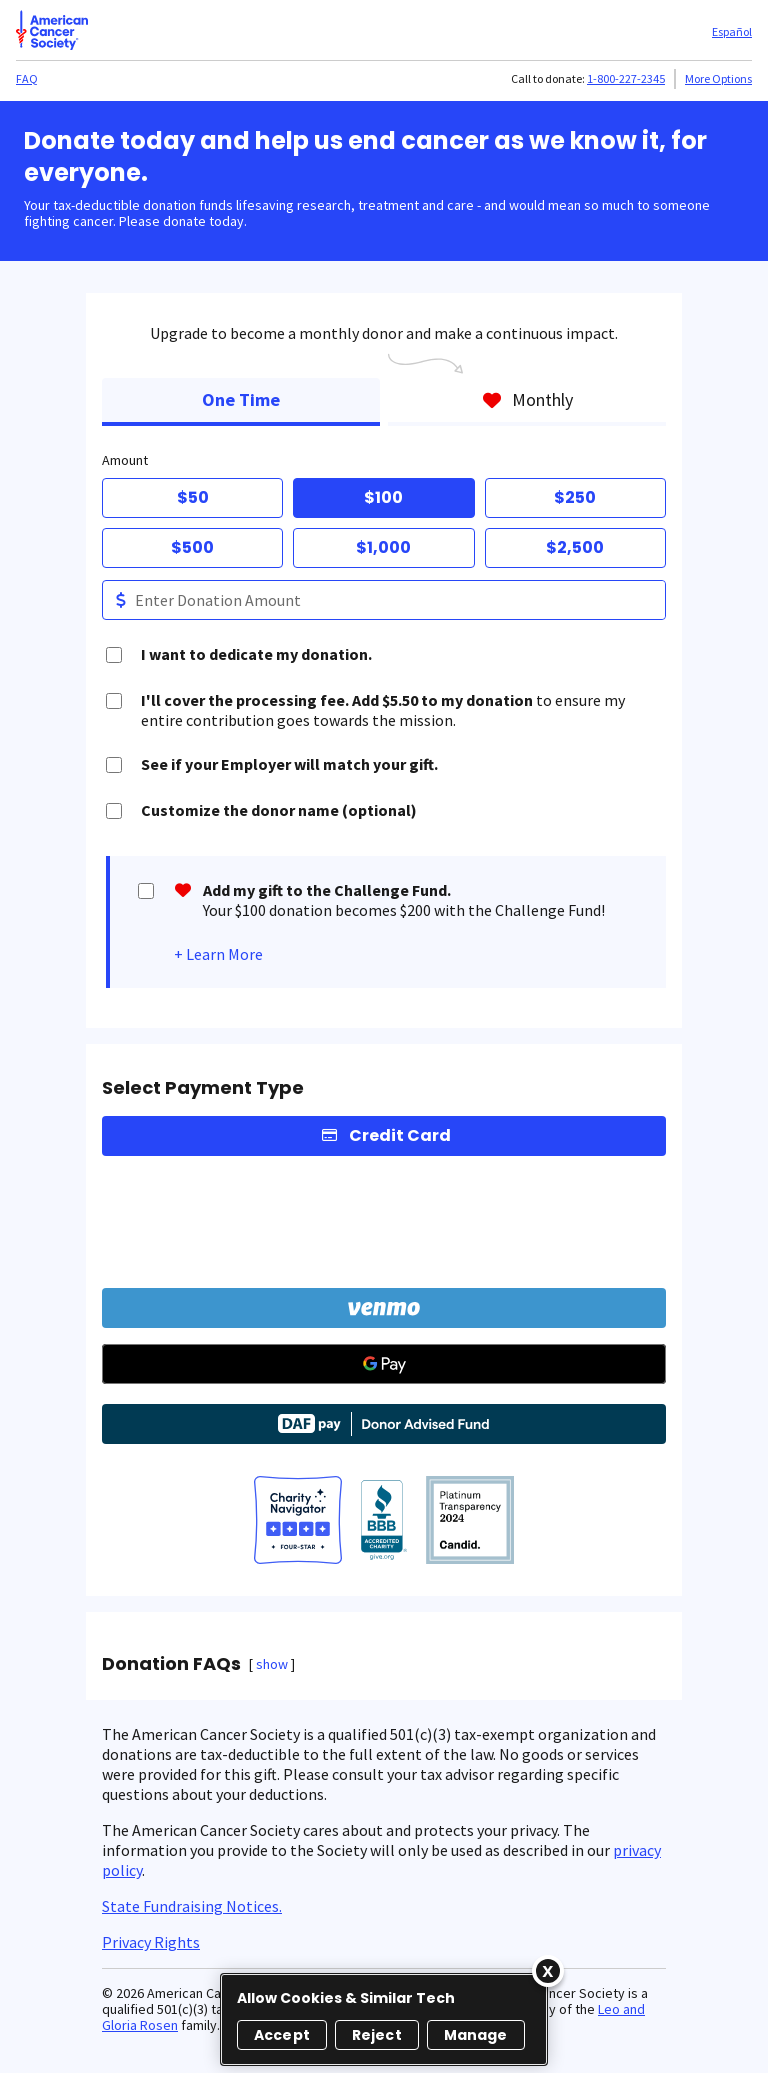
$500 (192, 547)
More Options (718, 78)
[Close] (548, 1971)
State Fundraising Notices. (192, 1906)
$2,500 (575, 547)
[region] (384, 2019)
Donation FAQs (171, 1664)
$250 (575, 497)
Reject (377, 2035)
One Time (241, 399)
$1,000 (383, 547)
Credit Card (400, 1135)
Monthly (527, 399)
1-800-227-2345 (626, 78)
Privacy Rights (151, 1942)
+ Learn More (218, 954)
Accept (282, 2035)
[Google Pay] (384, 1364)
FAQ (27, 78)
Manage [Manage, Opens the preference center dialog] (476, 2035)
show (272, 1664)
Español (732, 31)
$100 (383, 497)
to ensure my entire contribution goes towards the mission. (383, 710)
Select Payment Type (203, 1088)
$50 (193, 497)
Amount (125, 460)
